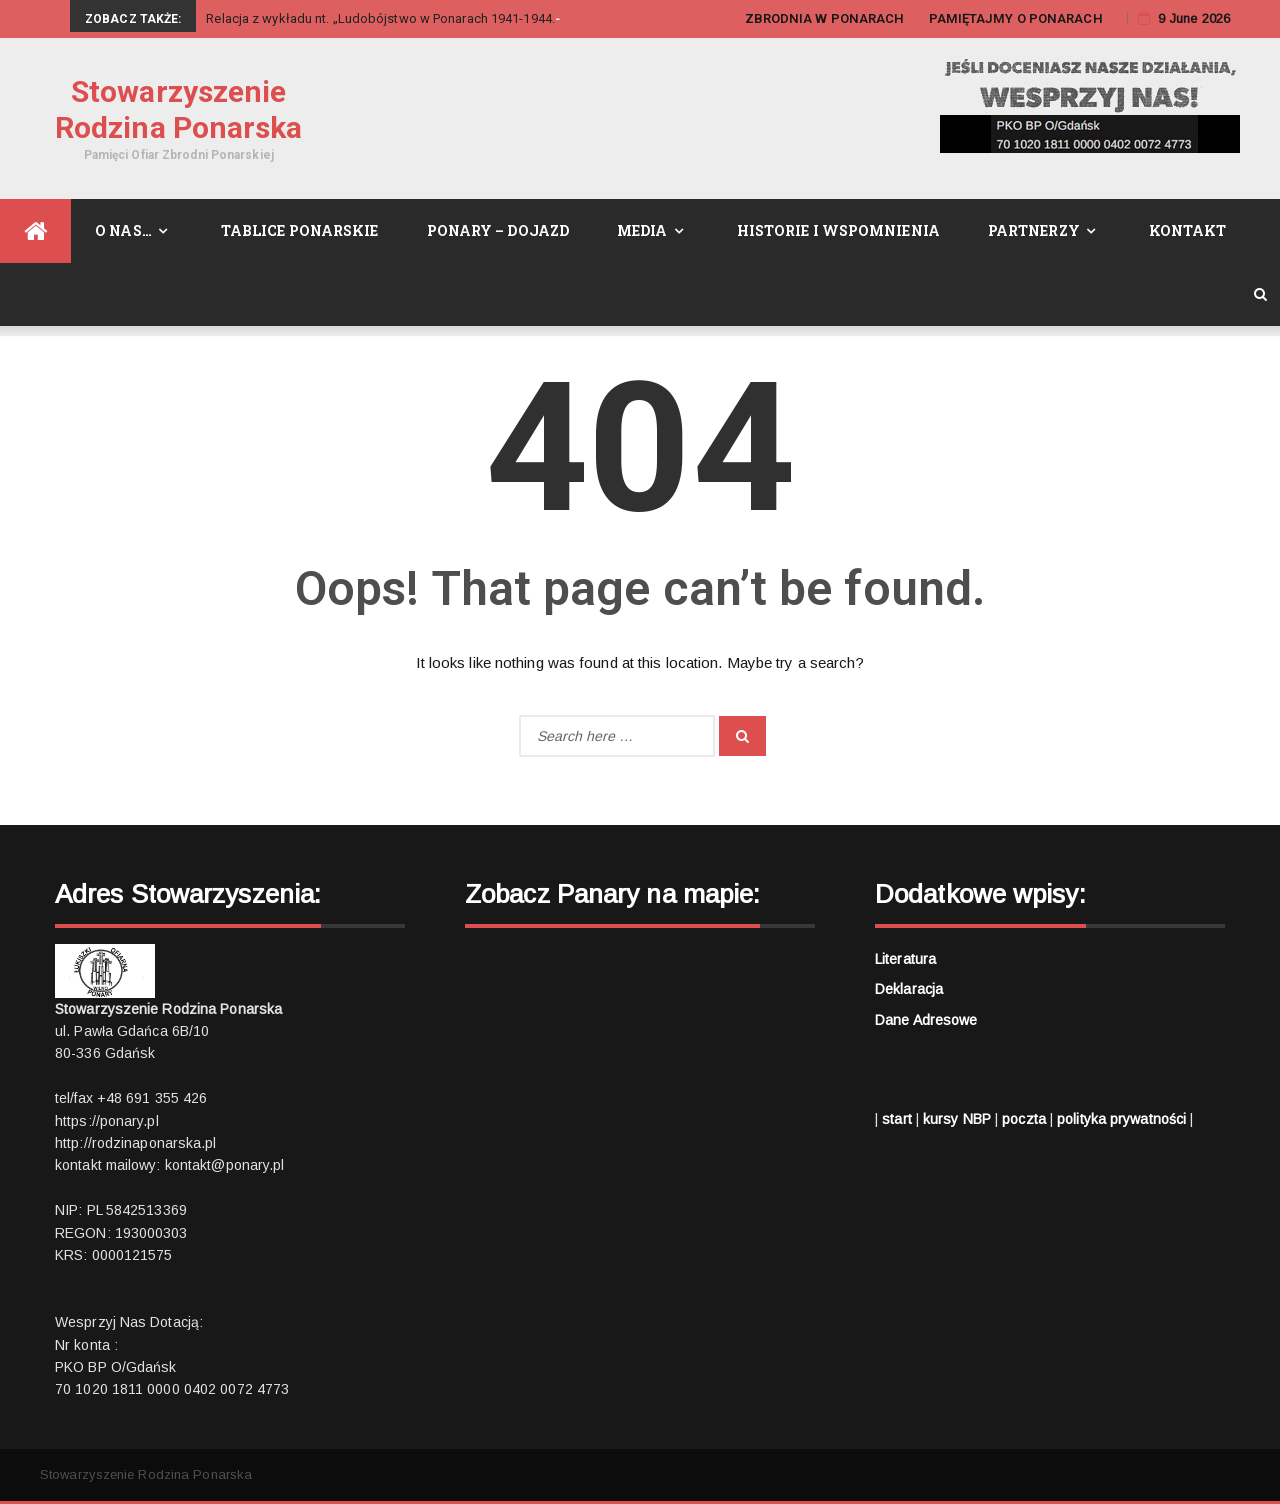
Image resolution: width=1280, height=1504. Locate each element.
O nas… (123, 230)
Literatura (905, 959)
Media (642, 230)
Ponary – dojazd (498, 230)
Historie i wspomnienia (838, 230)
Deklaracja (909, 989)
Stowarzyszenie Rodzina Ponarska (179, 109)
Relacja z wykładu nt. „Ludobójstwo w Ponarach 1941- (364, 18)
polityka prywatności (1121, 1119)
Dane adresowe (926, 1020)
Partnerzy (1034, 230)
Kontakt (1188, 230)
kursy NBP (957, 1119)
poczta (1024, 1119)
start (897, 1119)
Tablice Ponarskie (300, 230)
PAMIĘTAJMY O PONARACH (1016, 18)
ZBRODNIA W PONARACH (825, 18)
